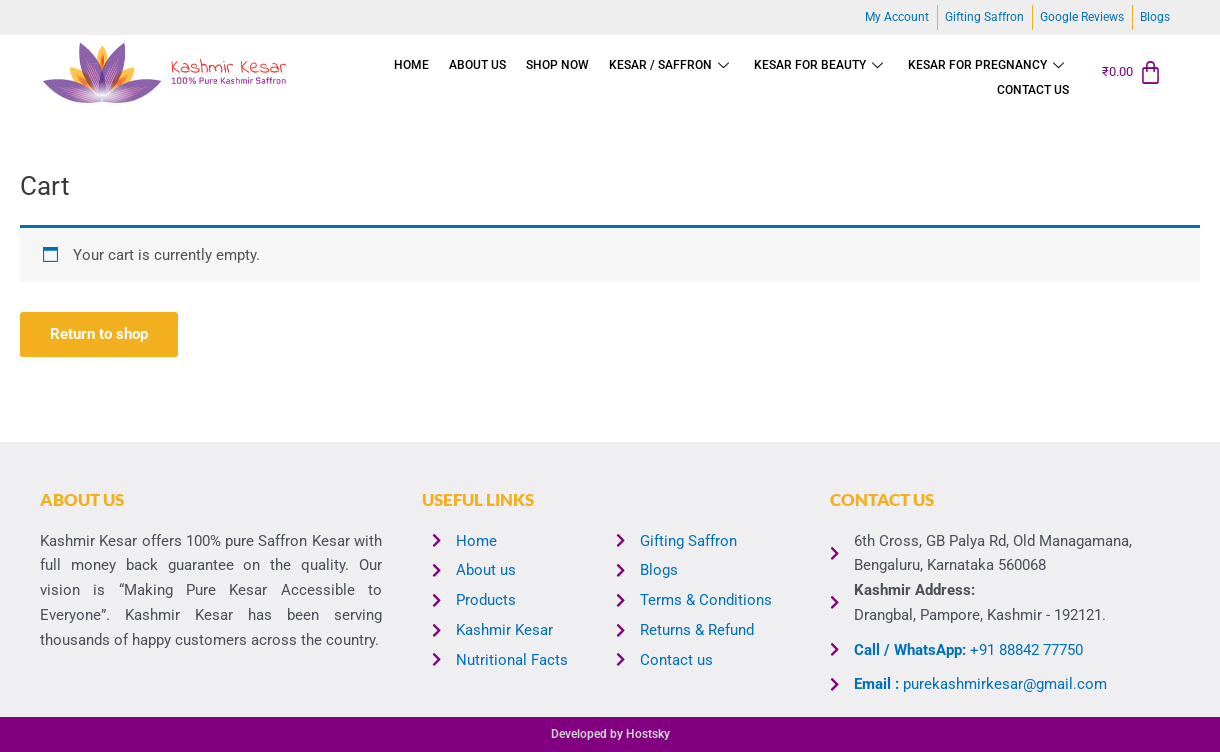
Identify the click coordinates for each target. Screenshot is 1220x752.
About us (477, 65)
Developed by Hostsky (610, 734)
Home (411, 65)
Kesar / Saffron (671, 65)
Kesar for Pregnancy (988, 65)
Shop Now (557, 65)
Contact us (1033, 90)
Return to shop (99, 334)
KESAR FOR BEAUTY (821, 65)
